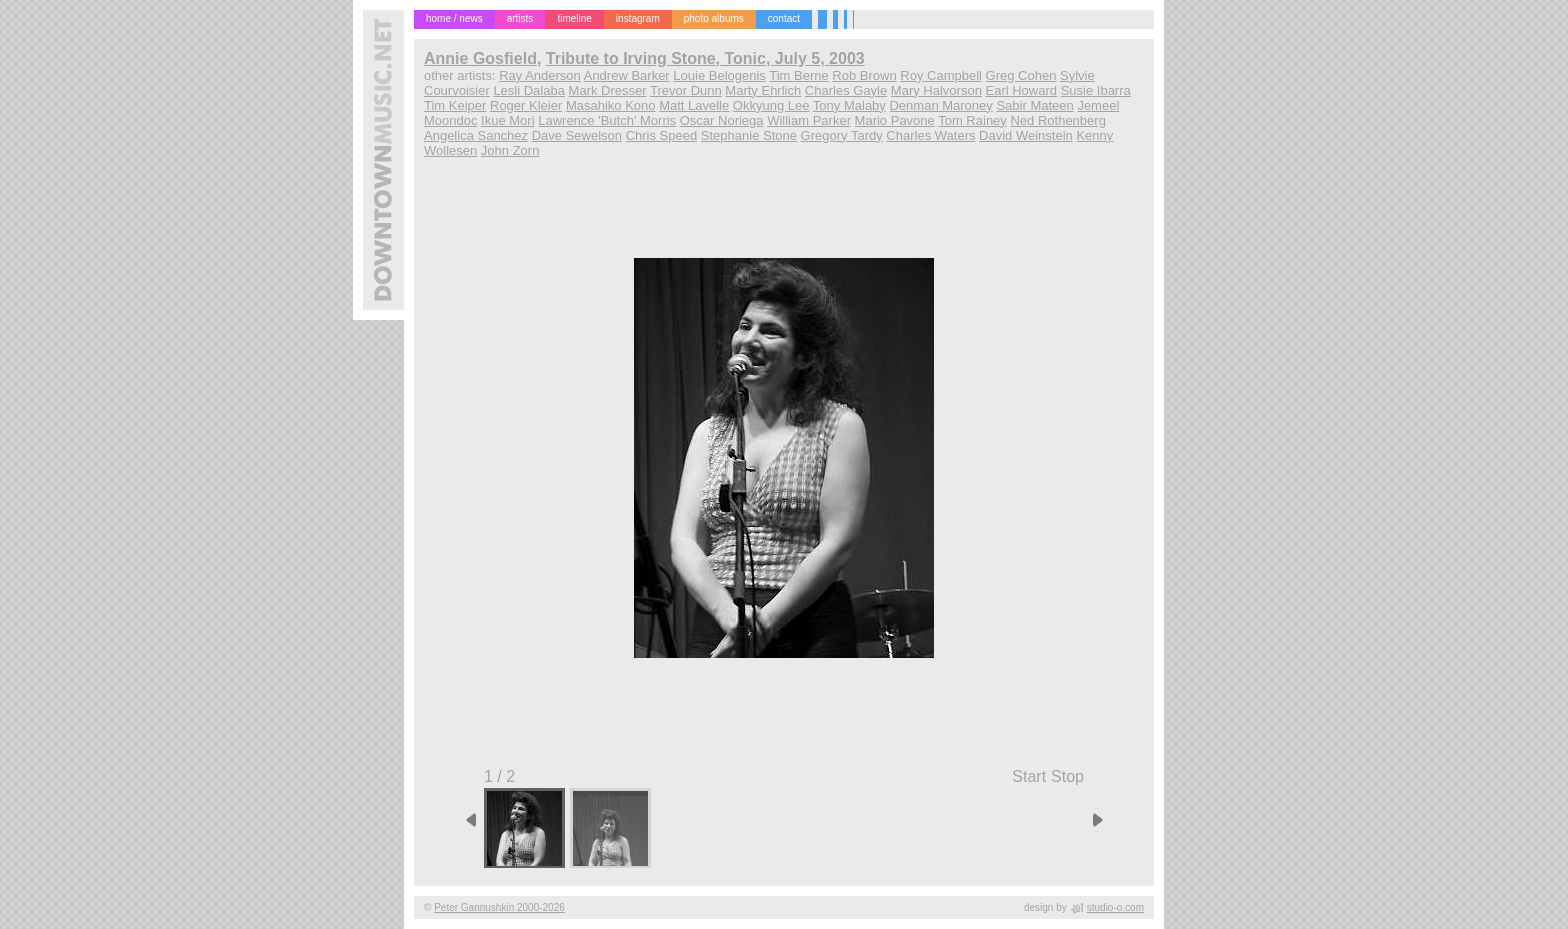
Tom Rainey (972, 120)
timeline (574, 18)
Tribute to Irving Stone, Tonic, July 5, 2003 (705, 58)
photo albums (714, 18)
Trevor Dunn (686, 90)
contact (784, 18)
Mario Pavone (895, 120)
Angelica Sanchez (476, 135)
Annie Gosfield (480, 58)
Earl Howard (1022, 90)
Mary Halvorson (936, 90)
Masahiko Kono (611, 105)
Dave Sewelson (577, 135)
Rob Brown (864, 75)
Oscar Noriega (722, 120)
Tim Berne (798, 75)
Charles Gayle (846, 90)
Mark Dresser (608, 90)
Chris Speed (662, 135)
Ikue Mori (507, 120)
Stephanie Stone (749, 135)
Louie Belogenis (719, 75)
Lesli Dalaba (529, 90)
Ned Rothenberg (1057, 120)
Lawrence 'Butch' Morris (607, 120)
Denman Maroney (940, 105)
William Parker (809, 120)
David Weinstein (1026, 135)
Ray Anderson (540, 75)
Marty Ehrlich (763, 90)
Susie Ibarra (1096, 90)
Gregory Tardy (842, 135)
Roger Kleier (526, 105)
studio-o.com (1115, 907)
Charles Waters (930, 135)
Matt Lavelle (694, 105)
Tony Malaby (849, 105)
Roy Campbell (941, 75)
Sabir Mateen (1034, 105)
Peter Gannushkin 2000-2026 (499, 907)
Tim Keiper (455, 105)
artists (520, 18)
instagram (638, 18)
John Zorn (510, 150)
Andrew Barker (627, 75)
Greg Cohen (1021, 75)
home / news (454, 18)
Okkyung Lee (771, 105)
